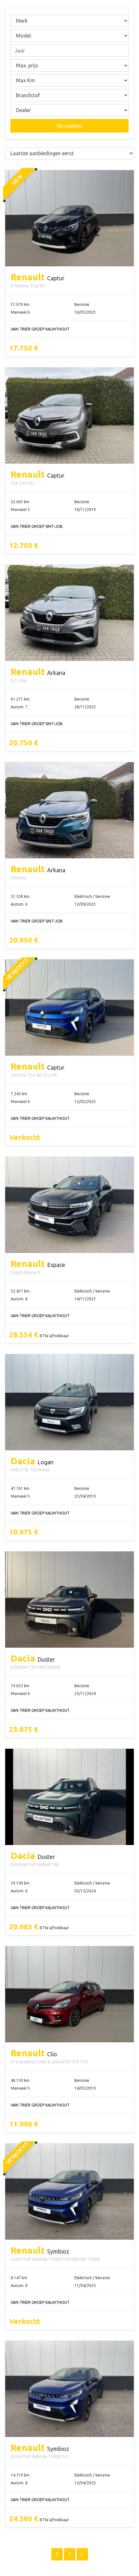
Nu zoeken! (69, 126)
